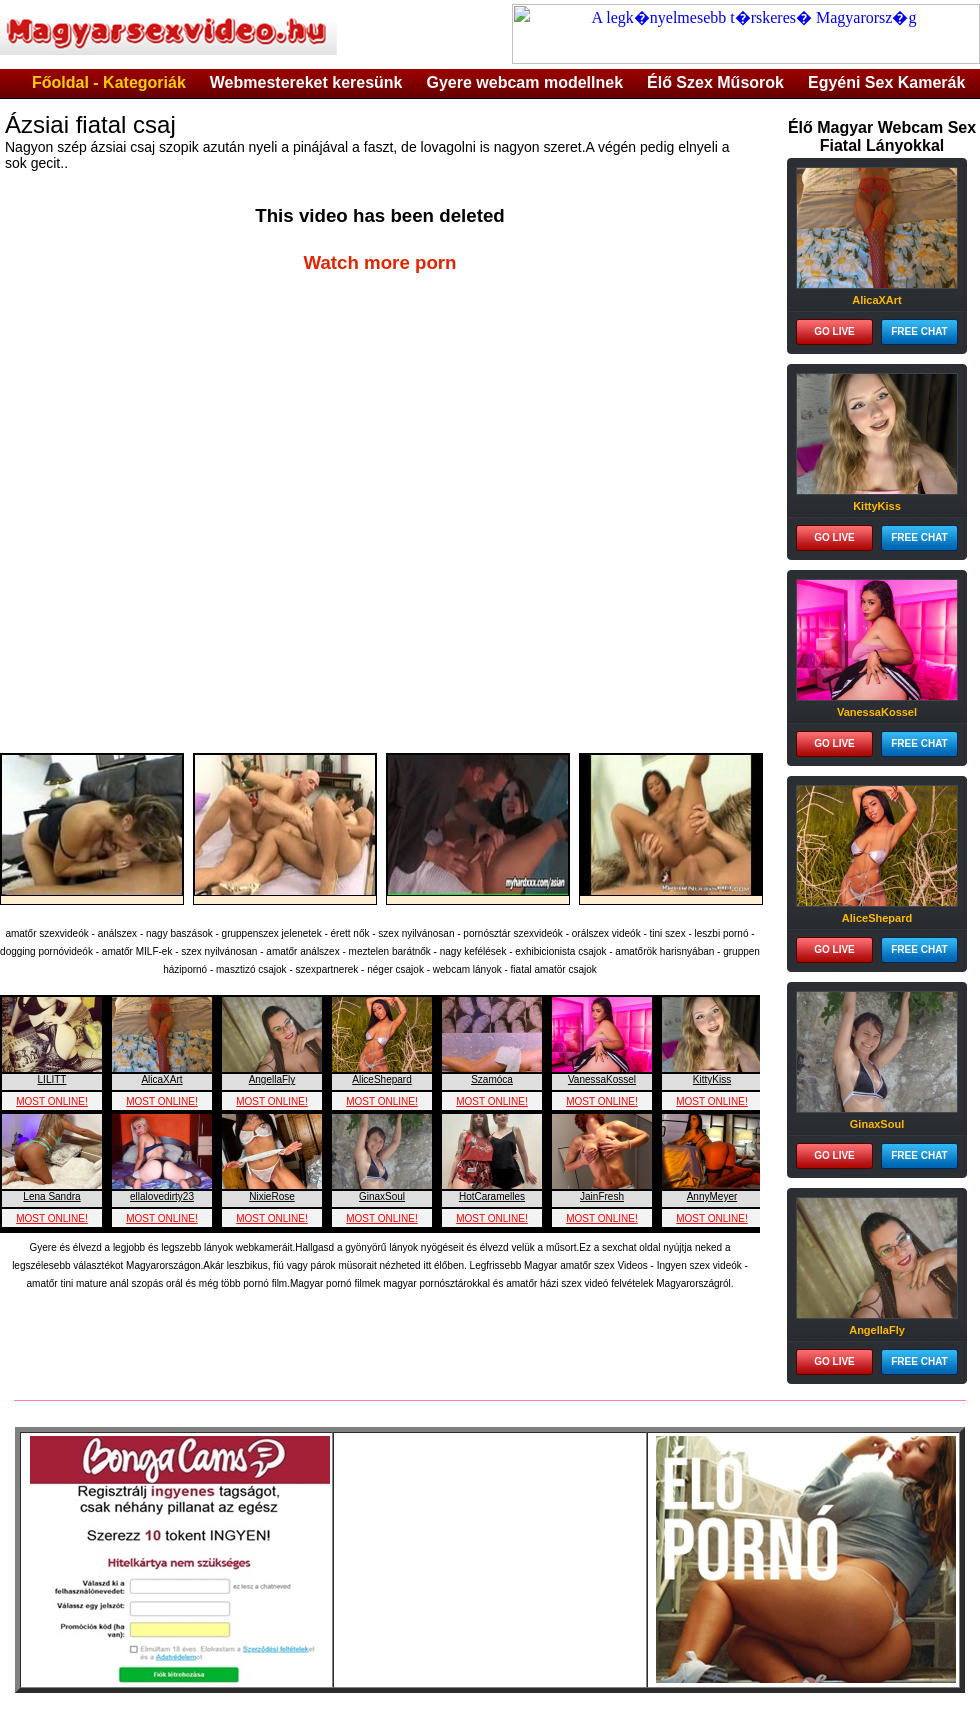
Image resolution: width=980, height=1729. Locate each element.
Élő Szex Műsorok (715, 82)
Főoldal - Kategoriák (109, 82)
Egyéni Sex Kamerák (886, 82)
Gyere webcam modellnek (525, 82)
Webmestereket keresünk (306, 82)
